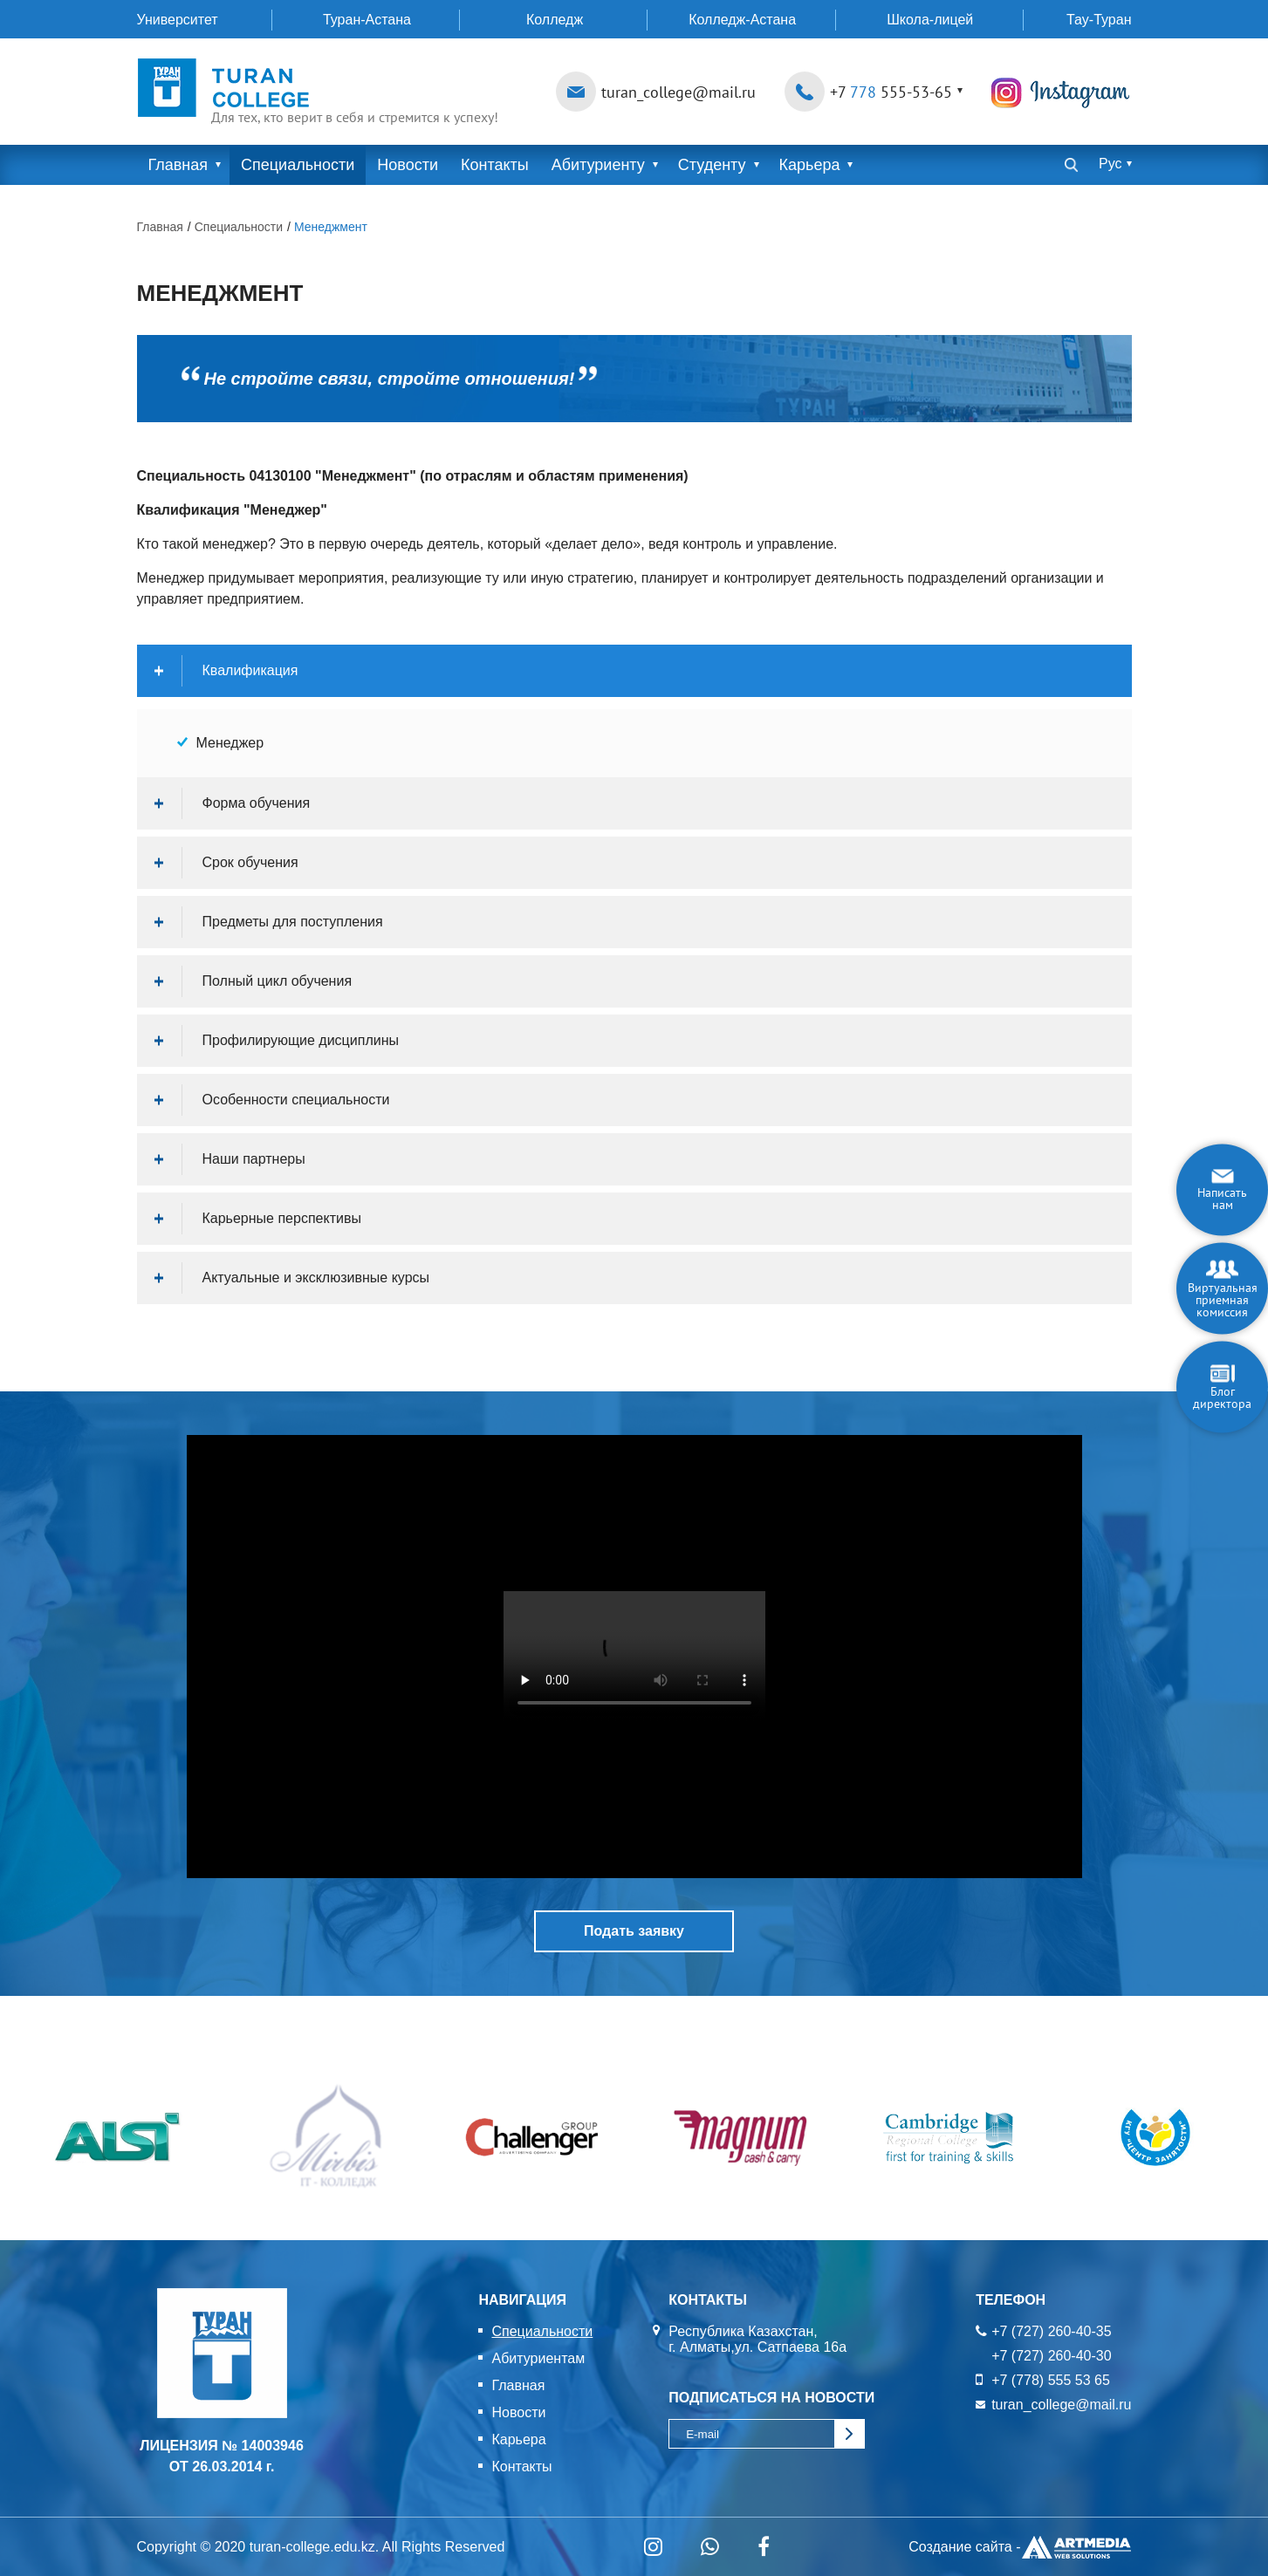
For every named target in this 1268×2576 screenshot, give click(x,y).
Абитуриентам (538, 2358)
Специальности (297, 165)
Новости (407, 165)
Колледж (554, 19)
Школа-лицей (930, 19)
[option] (117, 2137)
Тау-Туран (1098, 19)
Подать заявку (634, 1930)
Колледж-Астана (742, 19)
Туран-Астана (367, 19)
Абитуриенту (598, 165)
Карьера (809, 165)
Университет (177, 19)
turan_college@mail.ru (678, 92)
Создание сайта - (1019, 2547)
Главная (178, 165)
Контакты (495, 165)
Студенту (712, 165)
